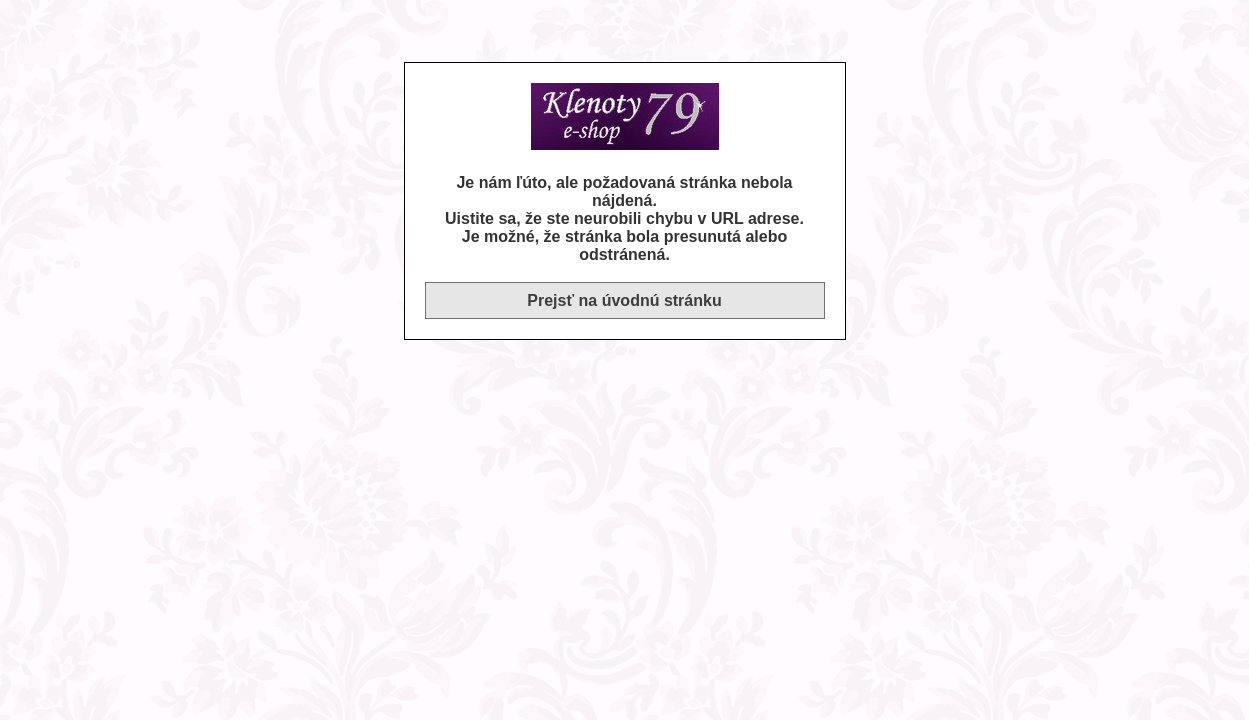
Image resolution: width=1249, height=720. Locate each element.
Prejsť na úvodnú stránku (624, 300)
